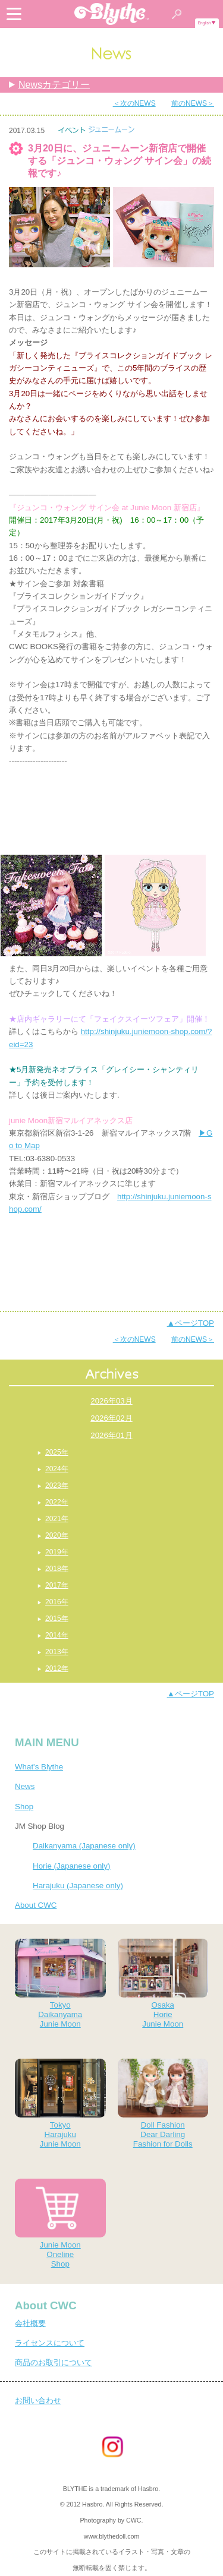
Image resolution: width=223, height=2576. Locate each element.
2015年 (56, 1618)
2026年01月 (111, 1435)
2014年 (56, 1635)
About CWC (35, 1905)
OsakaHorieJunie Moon (163, 1983)
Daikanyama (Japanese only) (84, 1845)
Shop (24, 1806)
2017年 (56, 1585)
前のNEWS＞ (192, 103)
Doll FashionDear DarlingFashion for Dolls (163, 2103)
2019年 (56, 1552)
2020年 (56, 1535)
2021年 (56, 1519)
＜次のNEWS (134, 103)
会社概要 (30, 2323)
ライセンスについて (49, 2342)
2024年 (56, 1469)
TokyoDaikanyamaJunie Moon (60, 1983)
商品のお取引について (53, 2362)
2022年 (56, 1502)
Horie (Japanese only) (71, 1865)
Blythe (111, 14)
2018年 (56, 1568)
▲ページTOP (190, 1323)
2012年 (56, 1668)
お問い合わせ (38, 2400)
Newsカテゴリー (54, 85)
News (24, 1786)
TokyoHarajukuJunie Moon (60, 2103)
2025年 (56, 1452)
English (204, 23)
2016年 (56, 1602)
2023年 (56, 1485)
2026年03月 (111, 1400)
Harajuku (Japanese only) (78, 1885)
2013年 (56, 1652)
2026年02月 (111, 1418)
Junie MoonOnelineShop (60, 2223)
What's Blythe (39, 1766)
